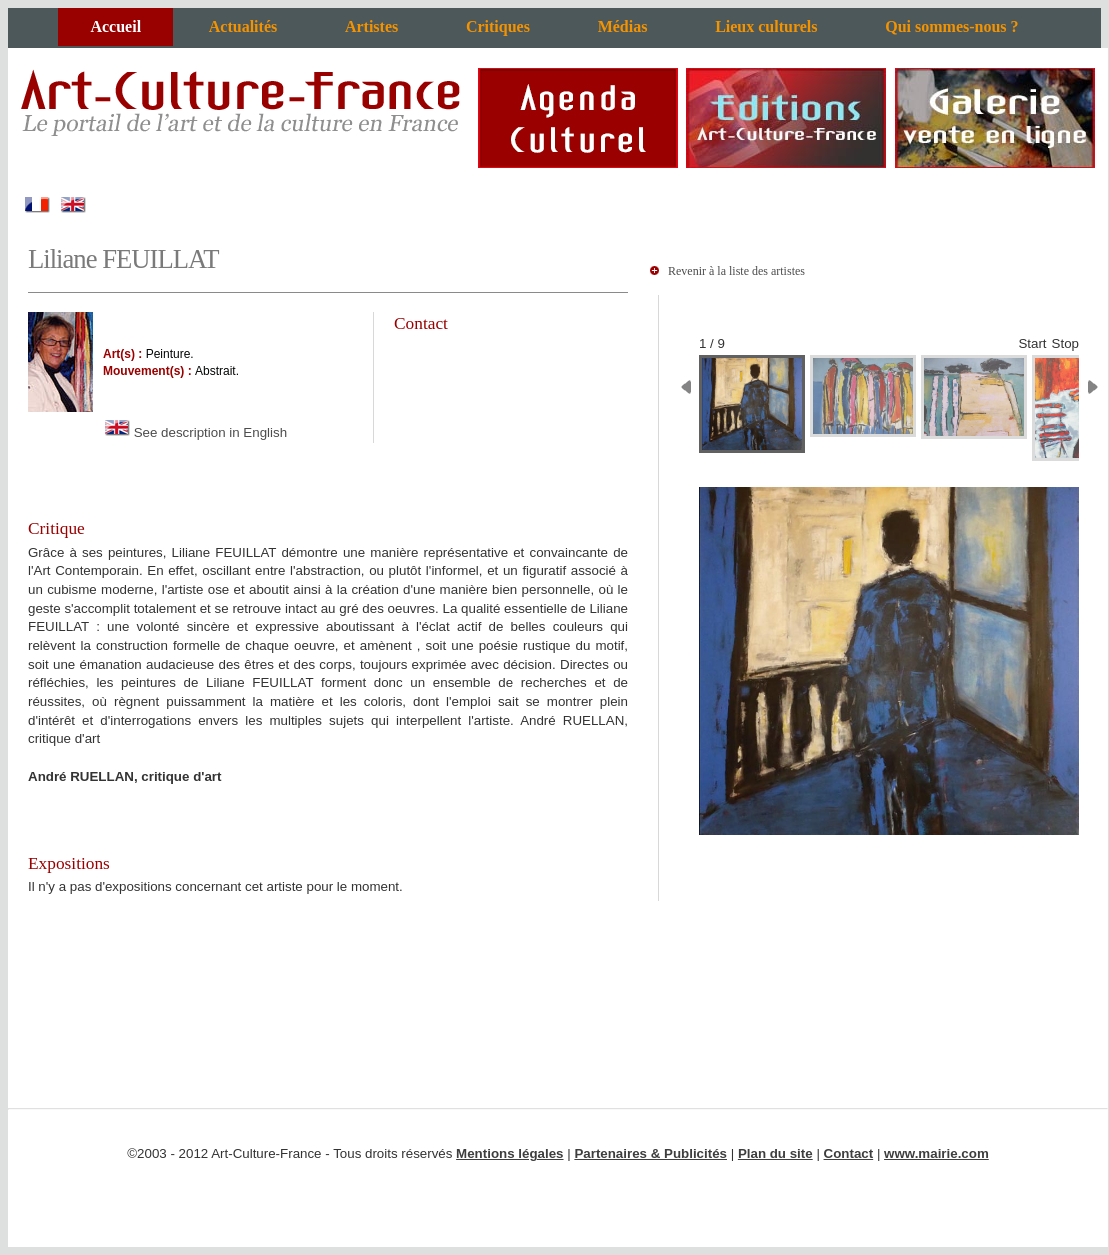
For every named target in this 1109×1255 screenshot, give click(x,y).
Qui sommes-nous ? (951, 26)
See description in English (195, 432)
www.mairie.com (936, 1153)
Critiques (498, 26)
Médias (623, 26)
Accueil (115, 26)
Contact (849, 1153)
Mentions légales (509, 1153)
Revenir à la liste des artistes (736, 271)
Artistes (371, 26)
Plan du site (775, 1153)
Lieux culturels (766, 26)
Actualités (243, 26)
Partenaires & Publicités (650, 1153)
